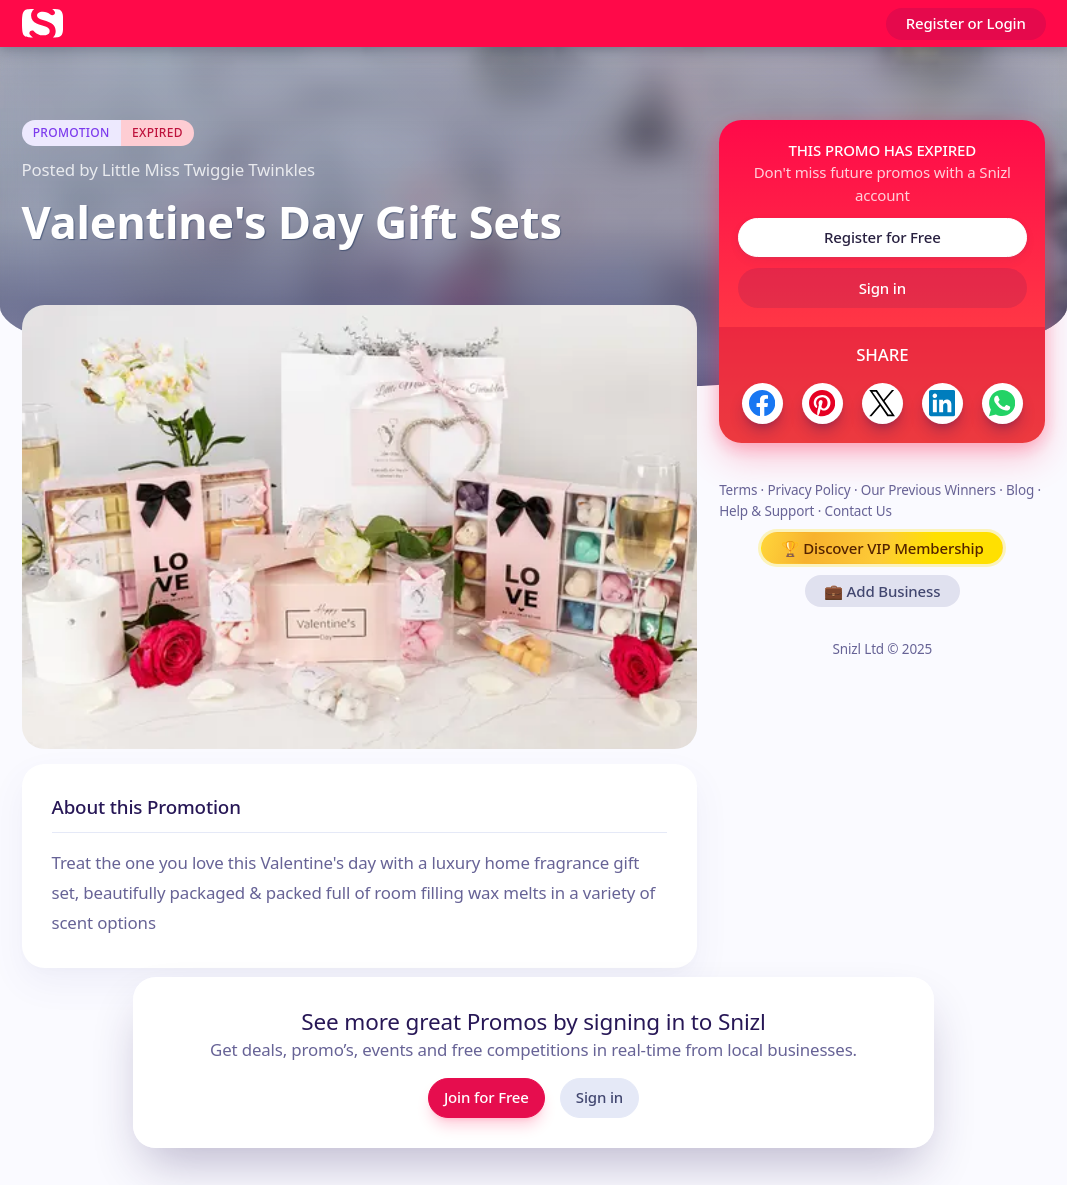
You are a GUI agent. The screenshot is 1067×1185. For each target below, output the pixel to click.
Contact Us (858, 511)
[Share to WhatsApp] (1002, 403)
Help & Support (766, 511)
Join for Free (486, 1097)
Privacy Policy (808, 490)
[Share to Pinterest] (822, 403)
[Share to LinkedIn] (942, 403)
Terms (738, 490)
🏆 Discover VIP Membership (882, 548)
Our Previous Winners (928, 490)
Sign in (882, 288)
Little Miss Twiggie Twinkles (208, 169)
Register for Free (882, 237)
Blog (1020, 490)
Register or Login (966, 23)
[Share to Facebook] (762, 403)
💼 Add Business (882, 591)
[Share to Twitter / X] (882, 403)
